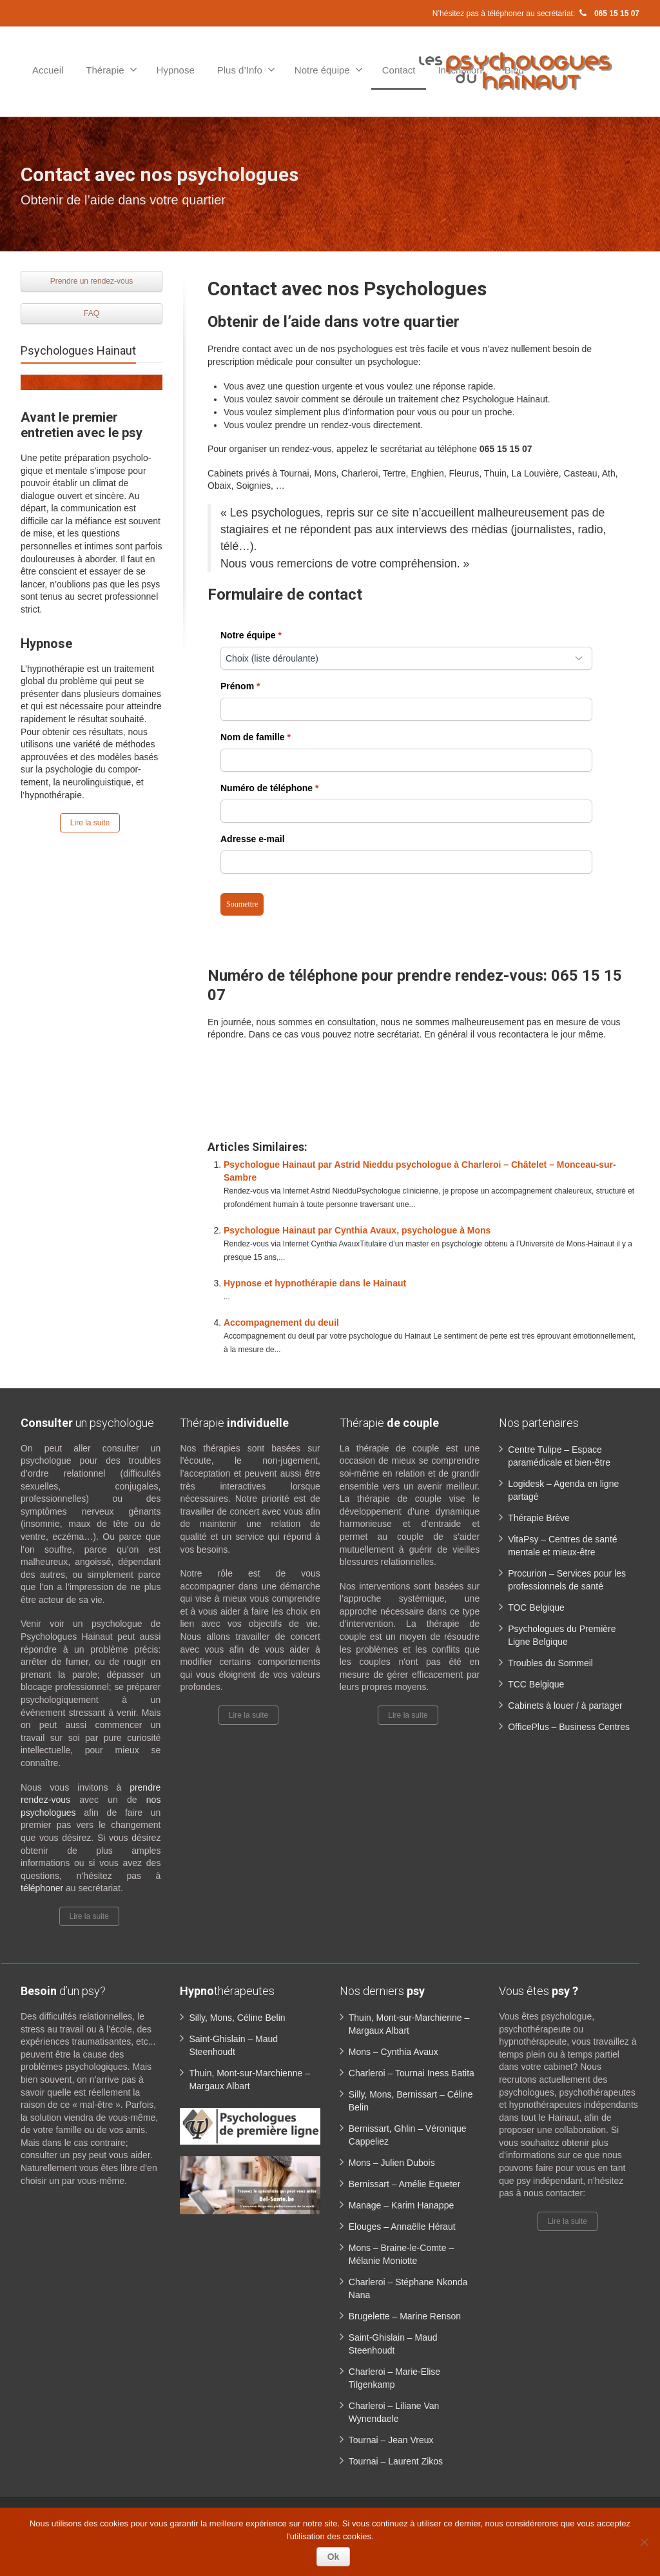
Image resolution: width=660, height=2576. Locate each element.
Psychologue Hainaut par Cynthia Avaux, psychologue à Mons (357, 1230)
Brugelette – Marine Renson (405, 2316)
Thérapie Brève (539, 1518)
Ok (333, 2556)
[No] (643, 2541)
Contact (399, 69)
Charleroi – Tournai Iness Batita (411, 2073)
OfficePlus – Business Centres (569, 1727)
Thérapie (111, 69)
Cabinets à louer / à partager (565, 1705)
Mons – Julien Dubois (392, 2163)
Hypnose (176, 69)
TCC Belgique (536, 1684)
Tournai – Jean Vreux (391, 2440)
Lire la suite (90, 822)
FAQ (91, 313)
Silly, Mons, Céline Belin (237, 2017)
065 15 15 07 (608, 13)
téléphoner (43, 1888)
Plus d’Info (246, 69)
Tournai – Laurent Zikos (396, 2461)
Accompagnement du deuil (281, 1322)
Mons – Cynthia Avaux (393, 2052)
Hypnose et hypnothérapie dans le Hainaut (315, 1283)
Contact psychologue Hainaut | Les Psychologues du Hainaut (422, 1082)
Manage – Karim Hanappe (401, 2205)
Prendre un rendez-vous (91, 281)
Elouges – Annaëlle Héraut (402, 2226)
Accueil (47, 69)
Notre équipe (329, 69)
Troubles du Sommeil (550, 1663)
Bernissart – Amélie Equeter (405, 2184)
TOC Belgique (536, 1607)
